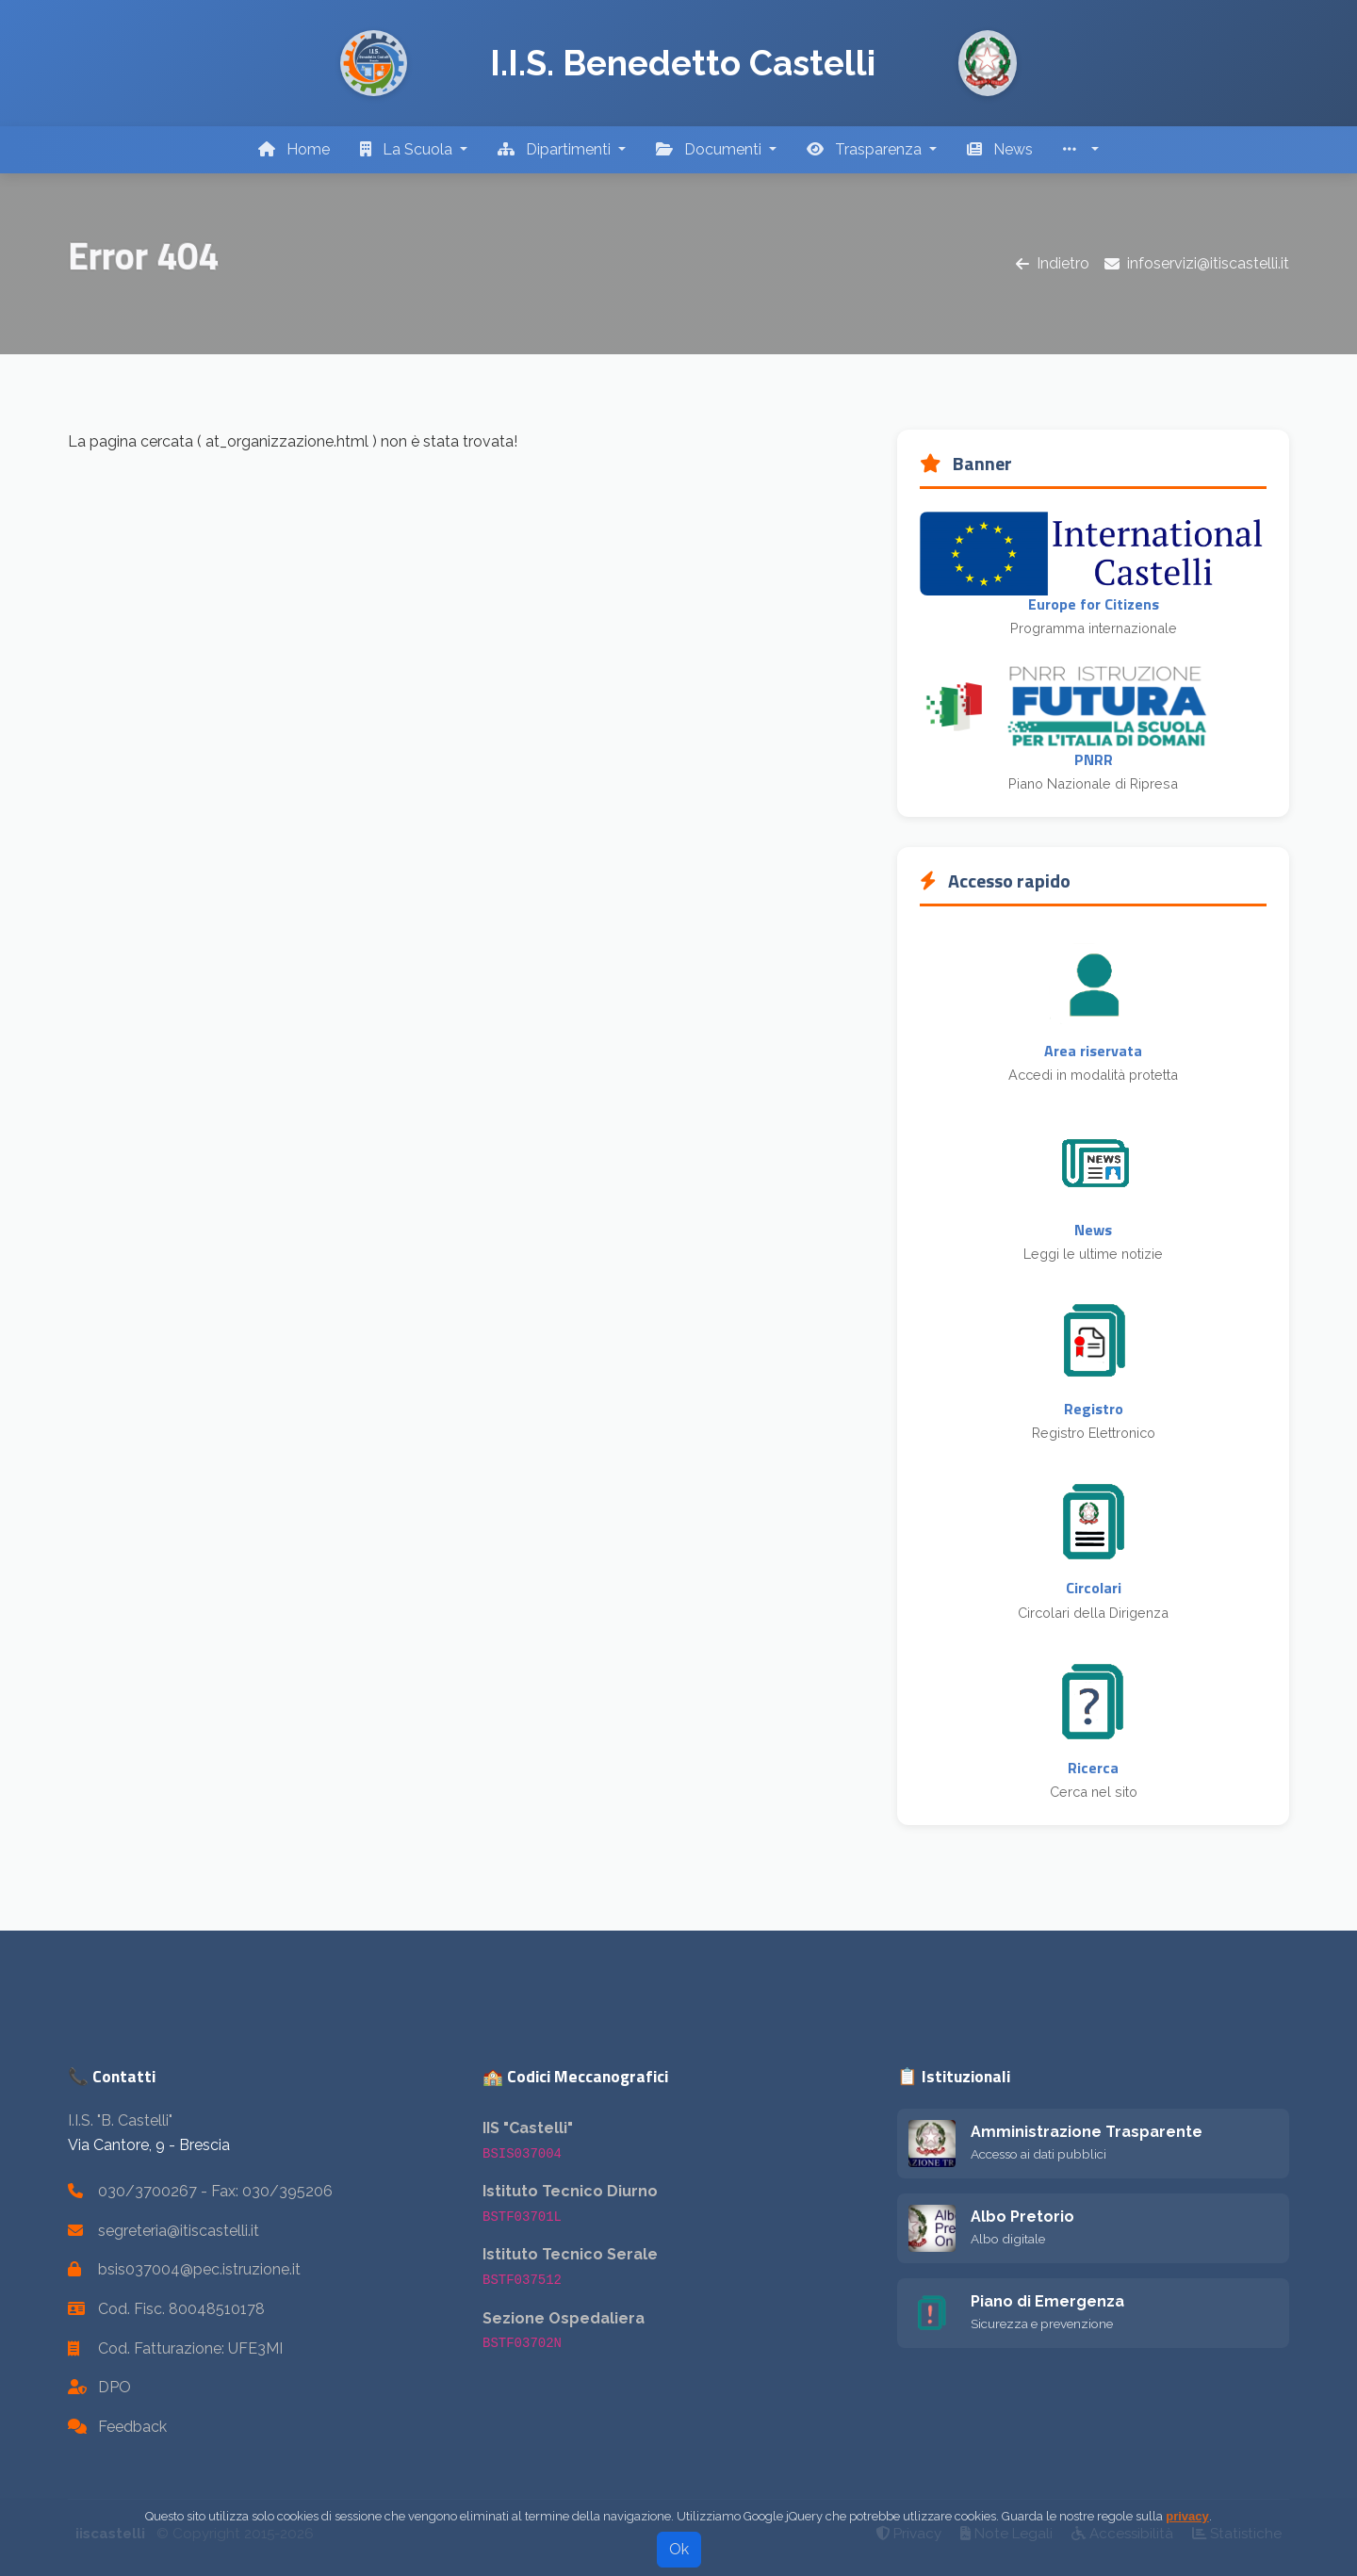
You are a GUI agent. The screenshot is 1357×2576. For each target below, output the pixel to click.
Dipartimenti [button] (556, 149)
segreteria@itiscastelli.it (178, 2231)
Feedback (132, 2427)
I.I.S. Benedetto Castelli (682, 63)
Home (294, 149)
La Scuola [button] (408, 149)
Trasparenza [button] (866, 149)
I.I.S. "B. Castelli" (120, 2120)
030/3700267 (147, 2191)
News (1000, 149)
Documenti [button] (710, 149)
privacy (1187, 2537)
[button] (1081, 149)
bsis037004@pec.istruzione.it (199, 2269)
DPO (114, 2387)
